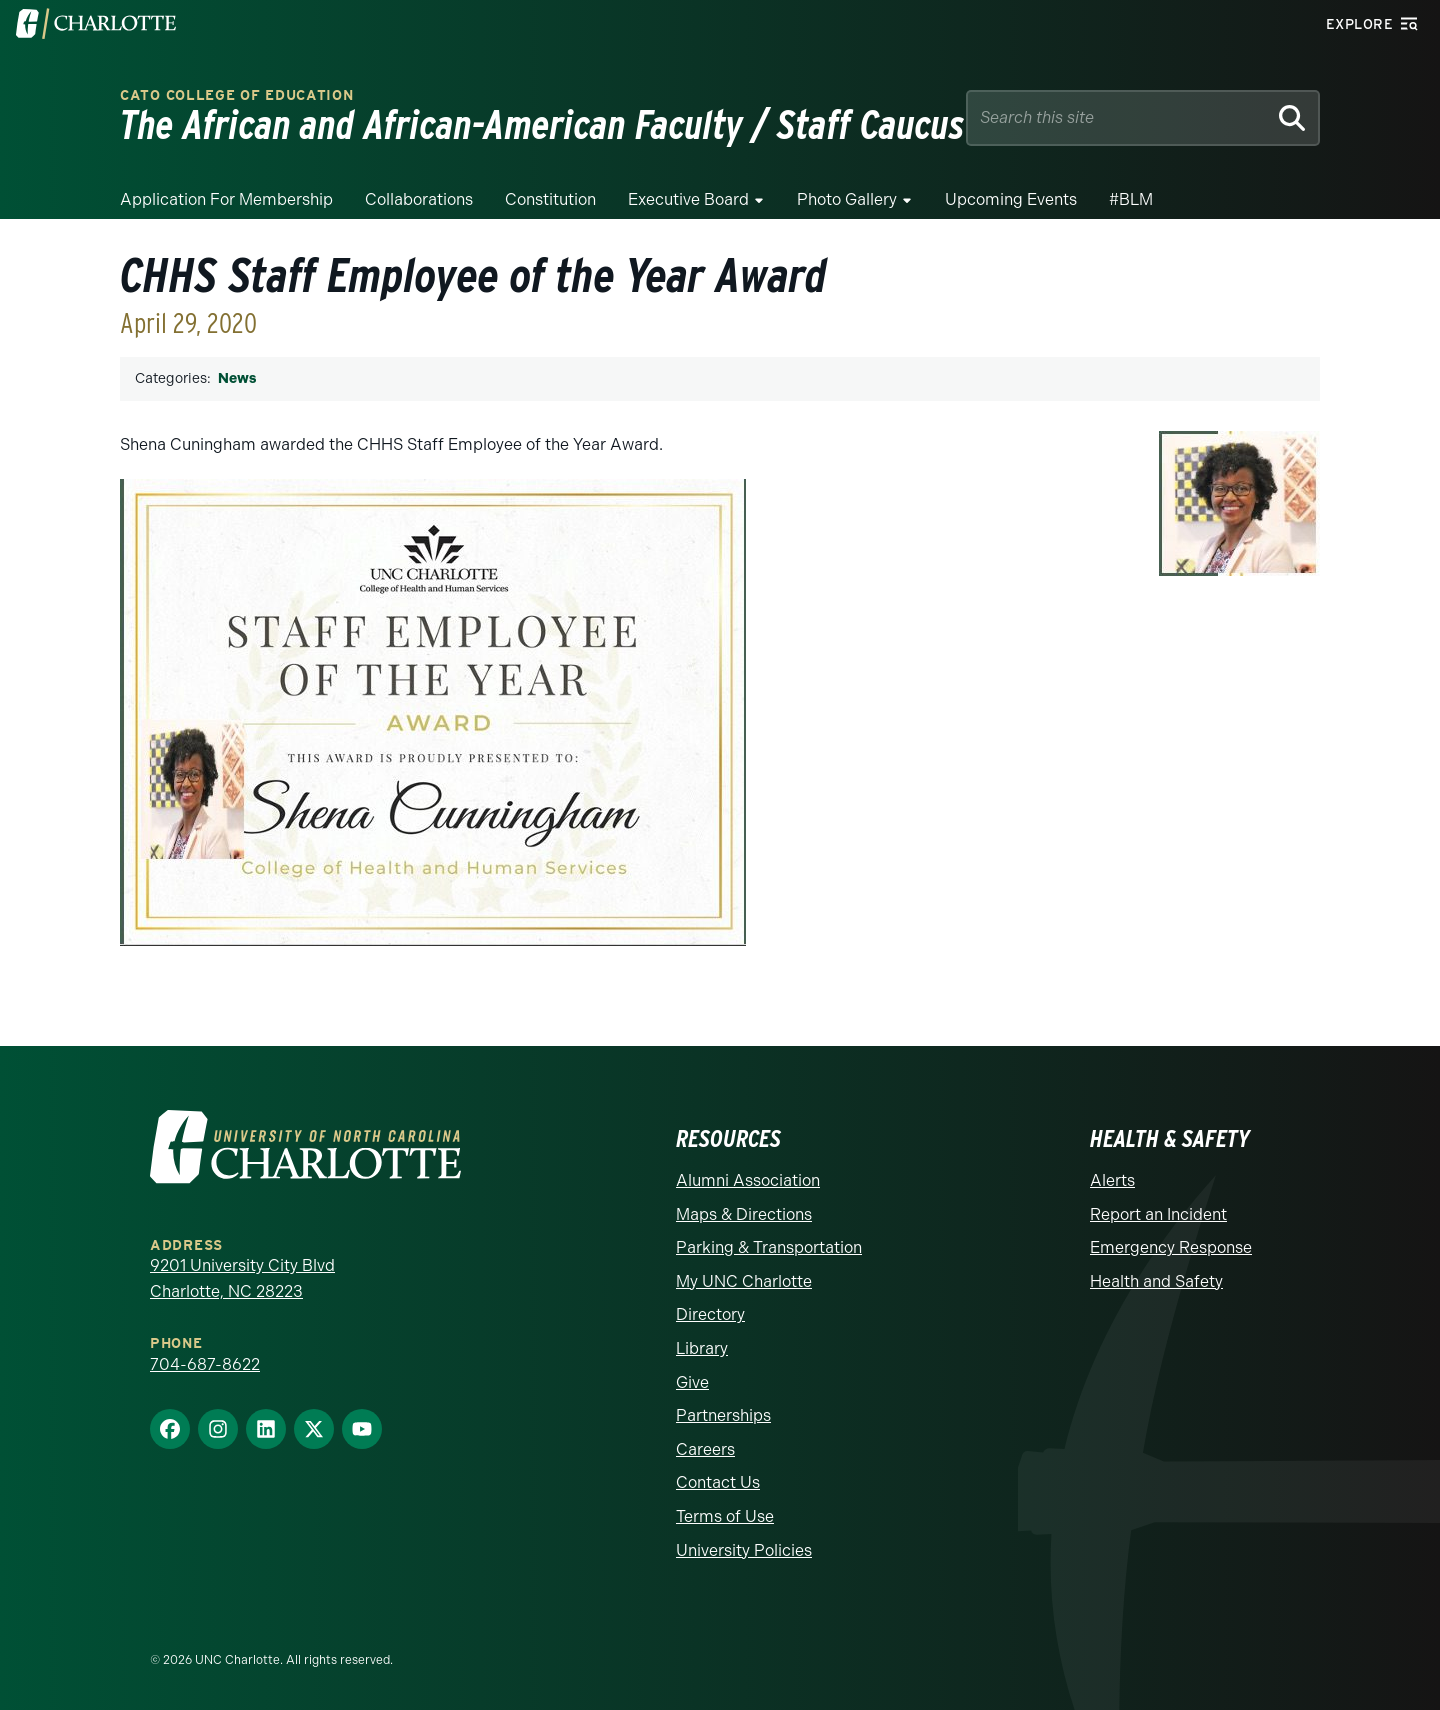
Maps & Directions (744, 1214)
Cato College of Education (237, 95)
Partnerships (723, 1415)
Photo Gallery (847, 199)
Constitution (550, 199)
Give (692, 1382)
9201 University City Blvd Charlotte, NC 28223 (242, 1278)
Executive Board (688, 199)
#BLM (1131, 199)
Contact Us (718, 1482)
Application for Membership (226, 199)
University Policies (744, 1550)
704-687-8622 (205, 1364)
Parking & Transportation (769, 1247)
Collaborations (419, 199)
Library (702, 1348)
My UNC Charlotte (744, 1281)
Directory (710, 1314)
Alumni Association (748, 1180)
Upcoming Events (1011, 199)
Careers (705, 1449)
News (237, 378)
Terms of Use (725, 1516)
